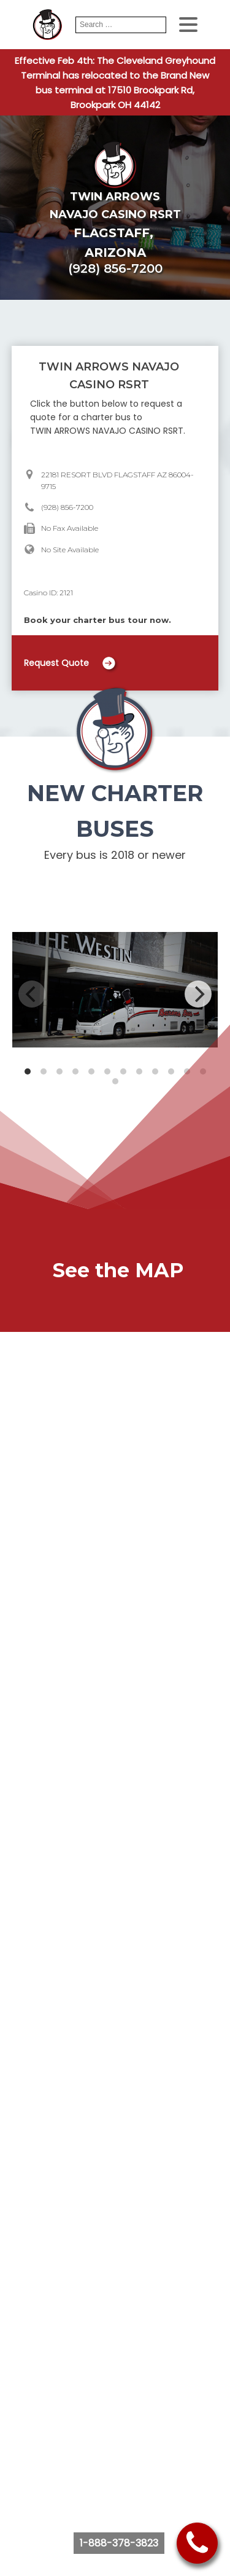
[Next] (198, 994)
